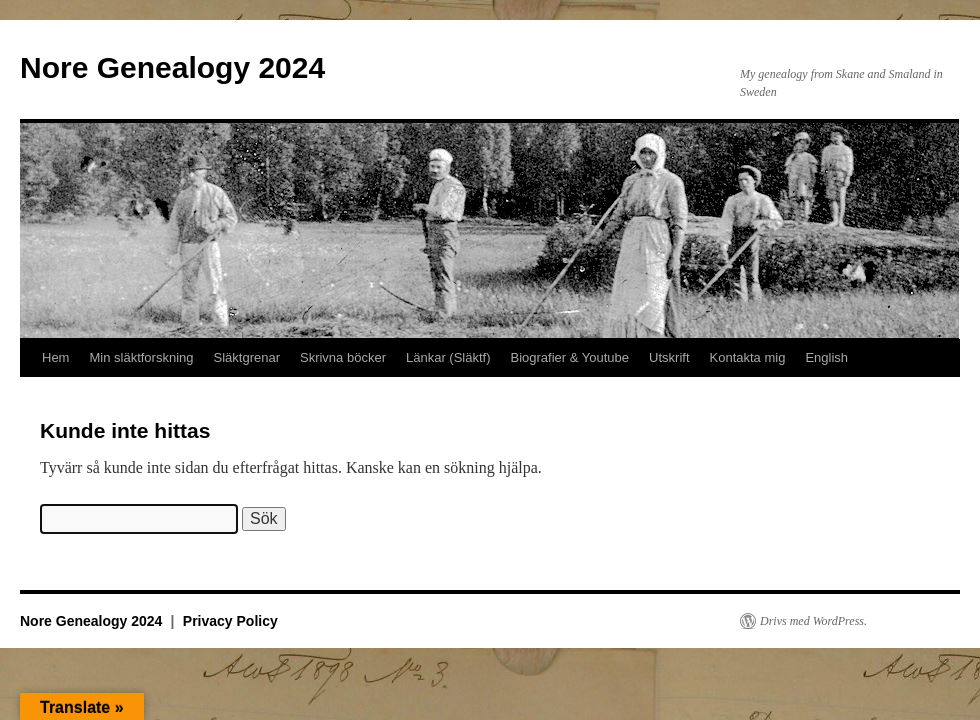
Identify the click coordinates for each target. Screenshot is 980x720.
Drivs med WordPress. (813, 621)
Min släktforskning (141, 357)
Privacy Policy (230, 621)
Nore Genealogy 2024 (172, 67)
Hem (55, 357)
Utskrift (669, 357)
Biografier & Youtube (570, 357)
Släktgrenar (247, 357)
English (826, 357)
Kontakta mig (748, 357)
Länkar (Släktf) (448, 357)
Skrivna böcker (343, 357)
